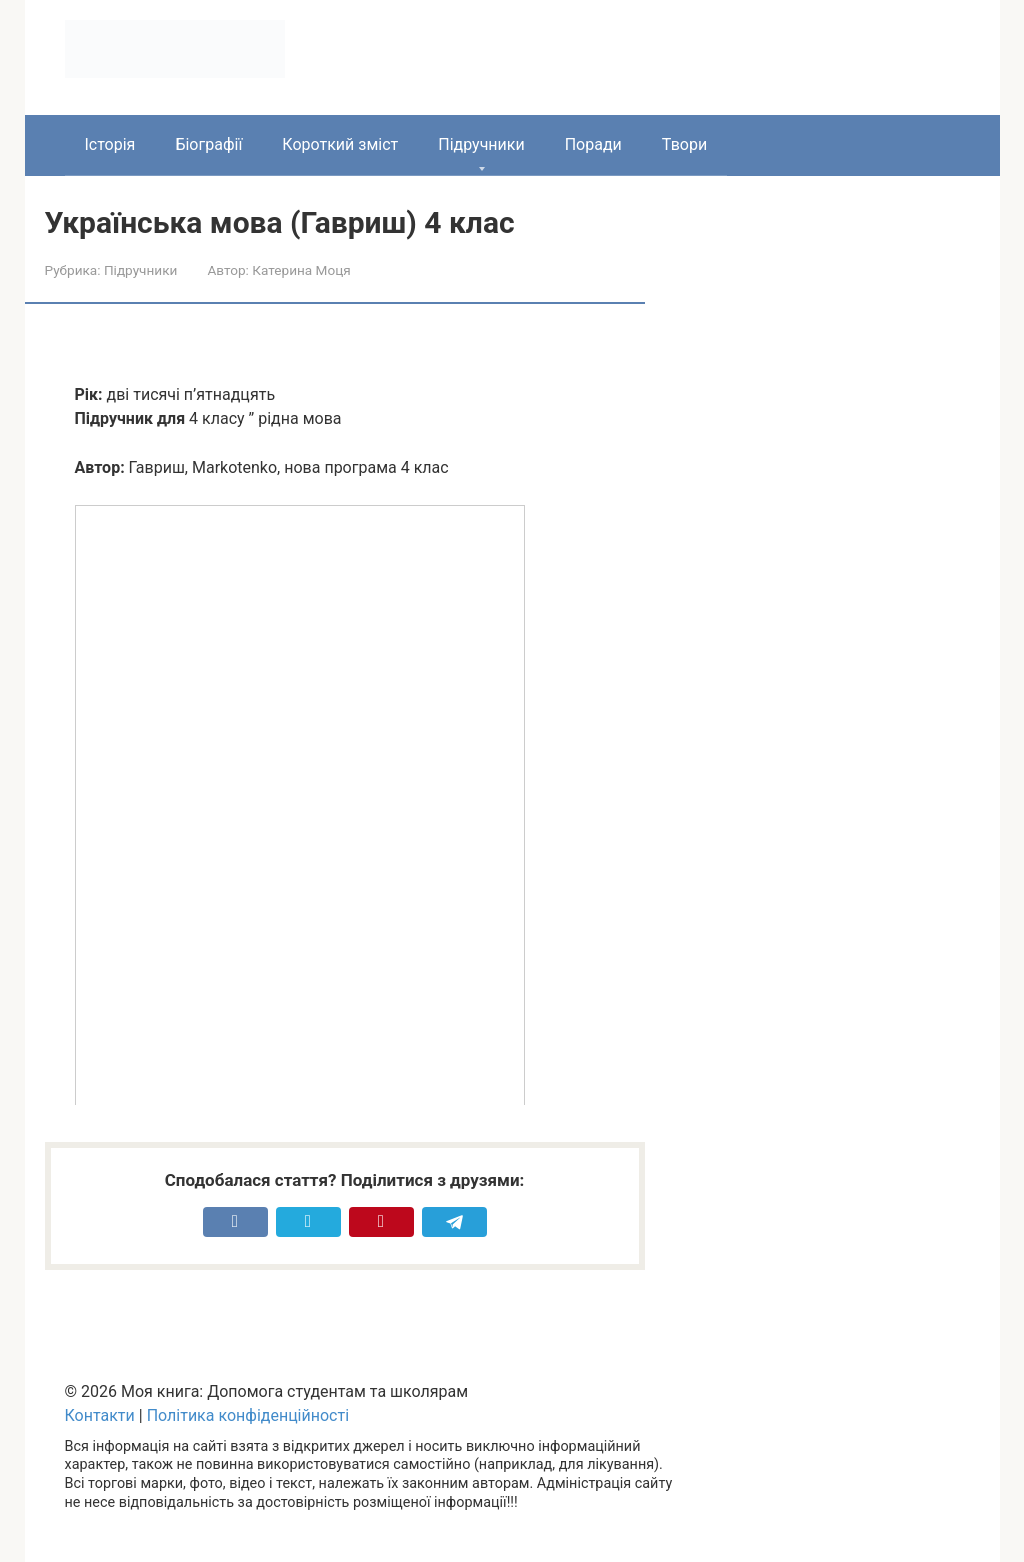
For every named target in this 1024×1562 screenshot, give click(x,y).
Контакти (100, 1415)
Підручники (481, 144)
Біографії (208, 144)
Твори (684, 144)
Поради (593, 144)
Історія (110, 144)
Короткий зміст (340, 144)
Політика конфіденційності (248, 1415)
